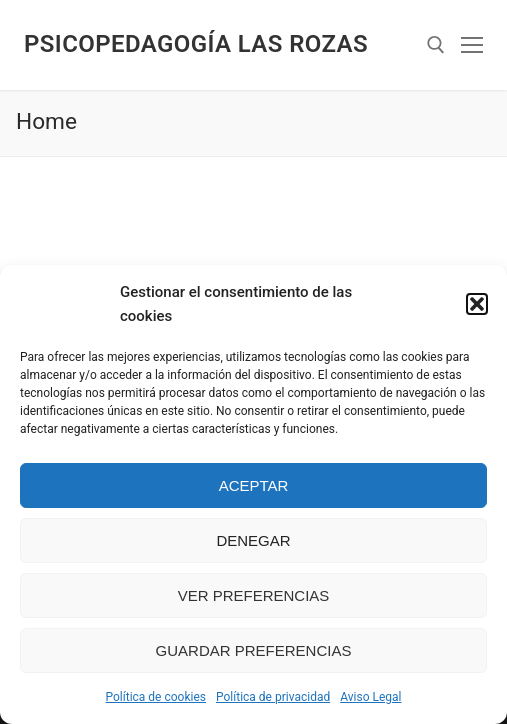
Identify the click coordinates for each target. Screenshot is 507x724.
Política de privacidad (273, 697)
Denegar (253, 540)
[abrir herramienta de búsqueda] (436, 45)
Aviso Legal (370, 697)
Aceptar (254, 485)
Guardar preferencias (254, 650)
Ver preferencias (254, 595)
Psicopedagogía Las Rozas (196, 44)
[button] (477, 304)
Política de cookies (156, 697)
